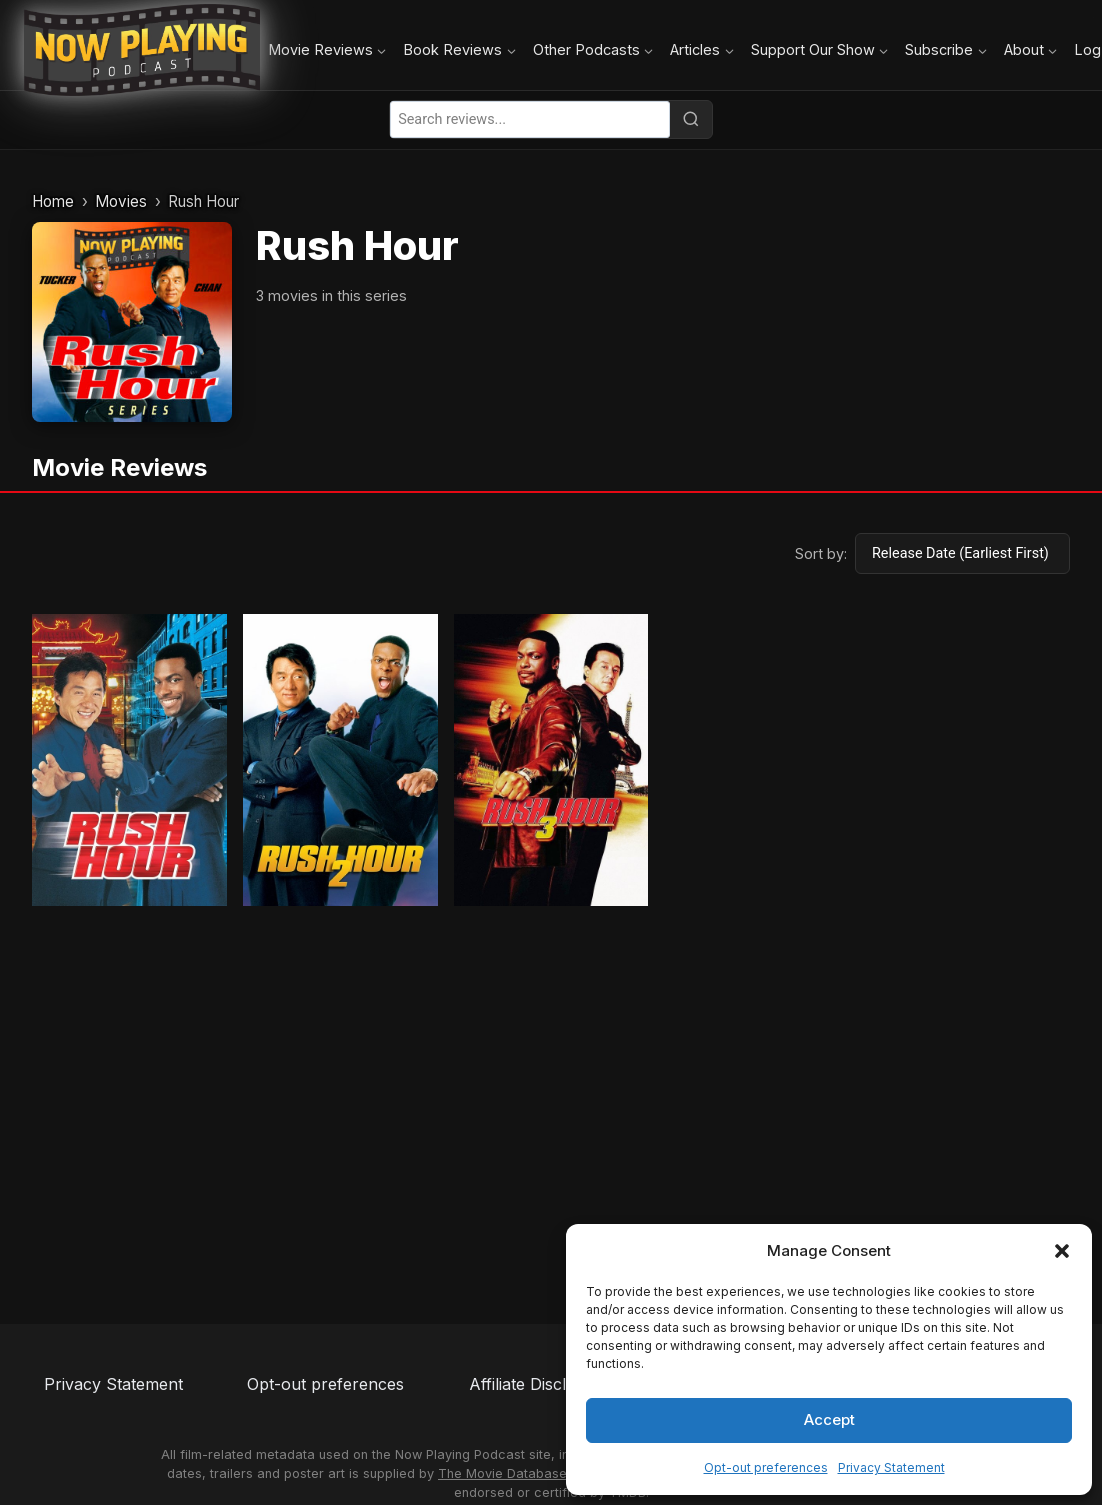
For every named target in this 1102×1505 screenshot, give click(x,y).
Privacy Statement (891, 1467)
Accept (829, 1419)
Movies (121, 201)
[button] (1062, 1251)
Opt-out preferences (766, 1467)
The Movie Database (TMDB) (527, 1473)
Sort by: (821, 553)
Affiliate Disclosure (539, 1384)
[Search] (691, 119)
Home (53, 201)
